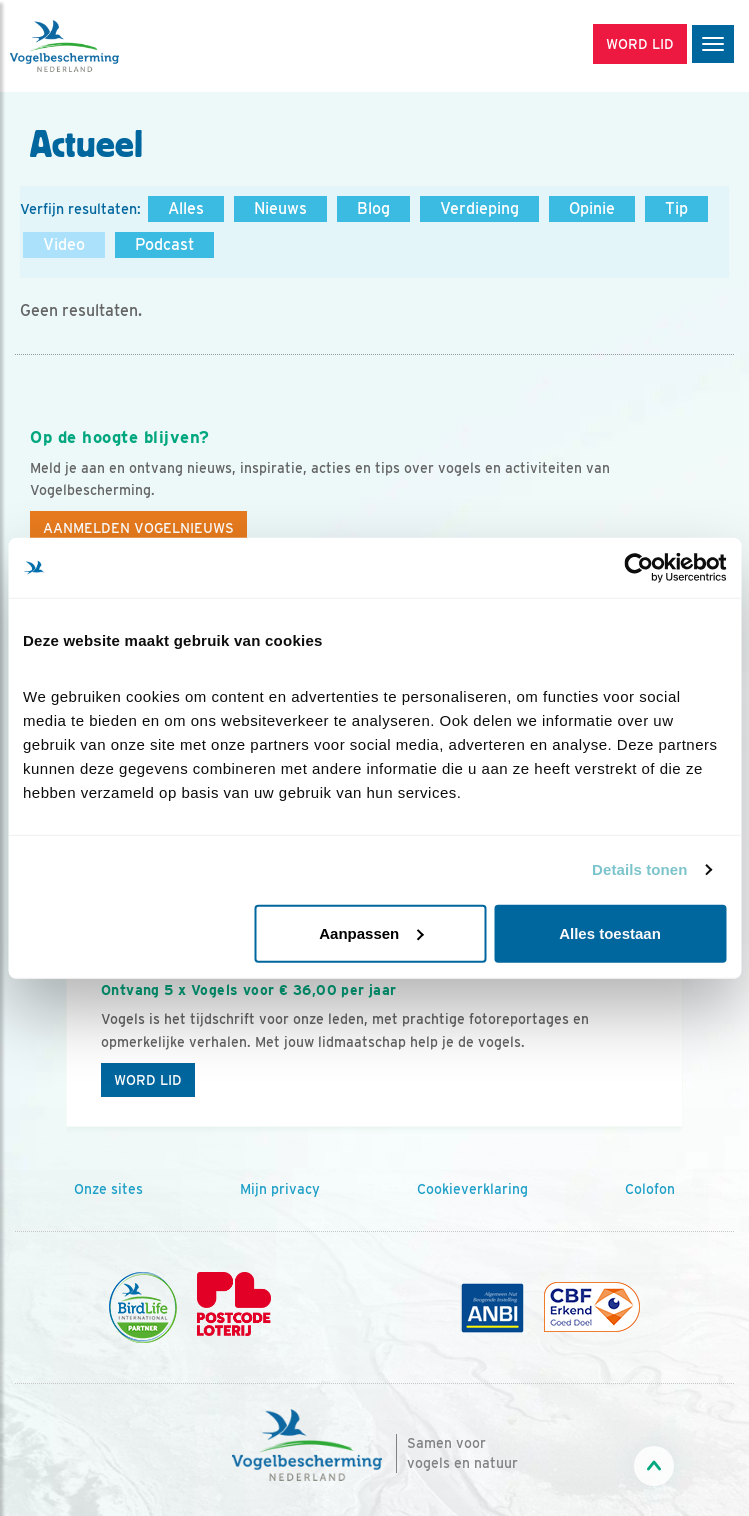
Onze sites (108, 1189)
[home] (100, 46)
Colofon (650, 1189)
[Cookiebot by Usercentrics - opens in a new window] (638, 568)
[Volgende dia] (680, 1026)
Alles (186, 208)
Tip (676, 208)
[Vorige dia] (68, 1026)
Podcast (164, 244)
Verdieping (479, 208)
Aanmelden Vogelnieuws (138, 528)
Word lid (148, 1080)
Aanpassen (371, 932)
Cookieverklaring (472, 1189)
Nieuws (280, 208)
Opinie (592, 208)
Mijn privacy (280, 1189)
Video (64, 244)
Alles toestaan (610, 932)
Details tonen (639, 869)
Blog (373, 208)
